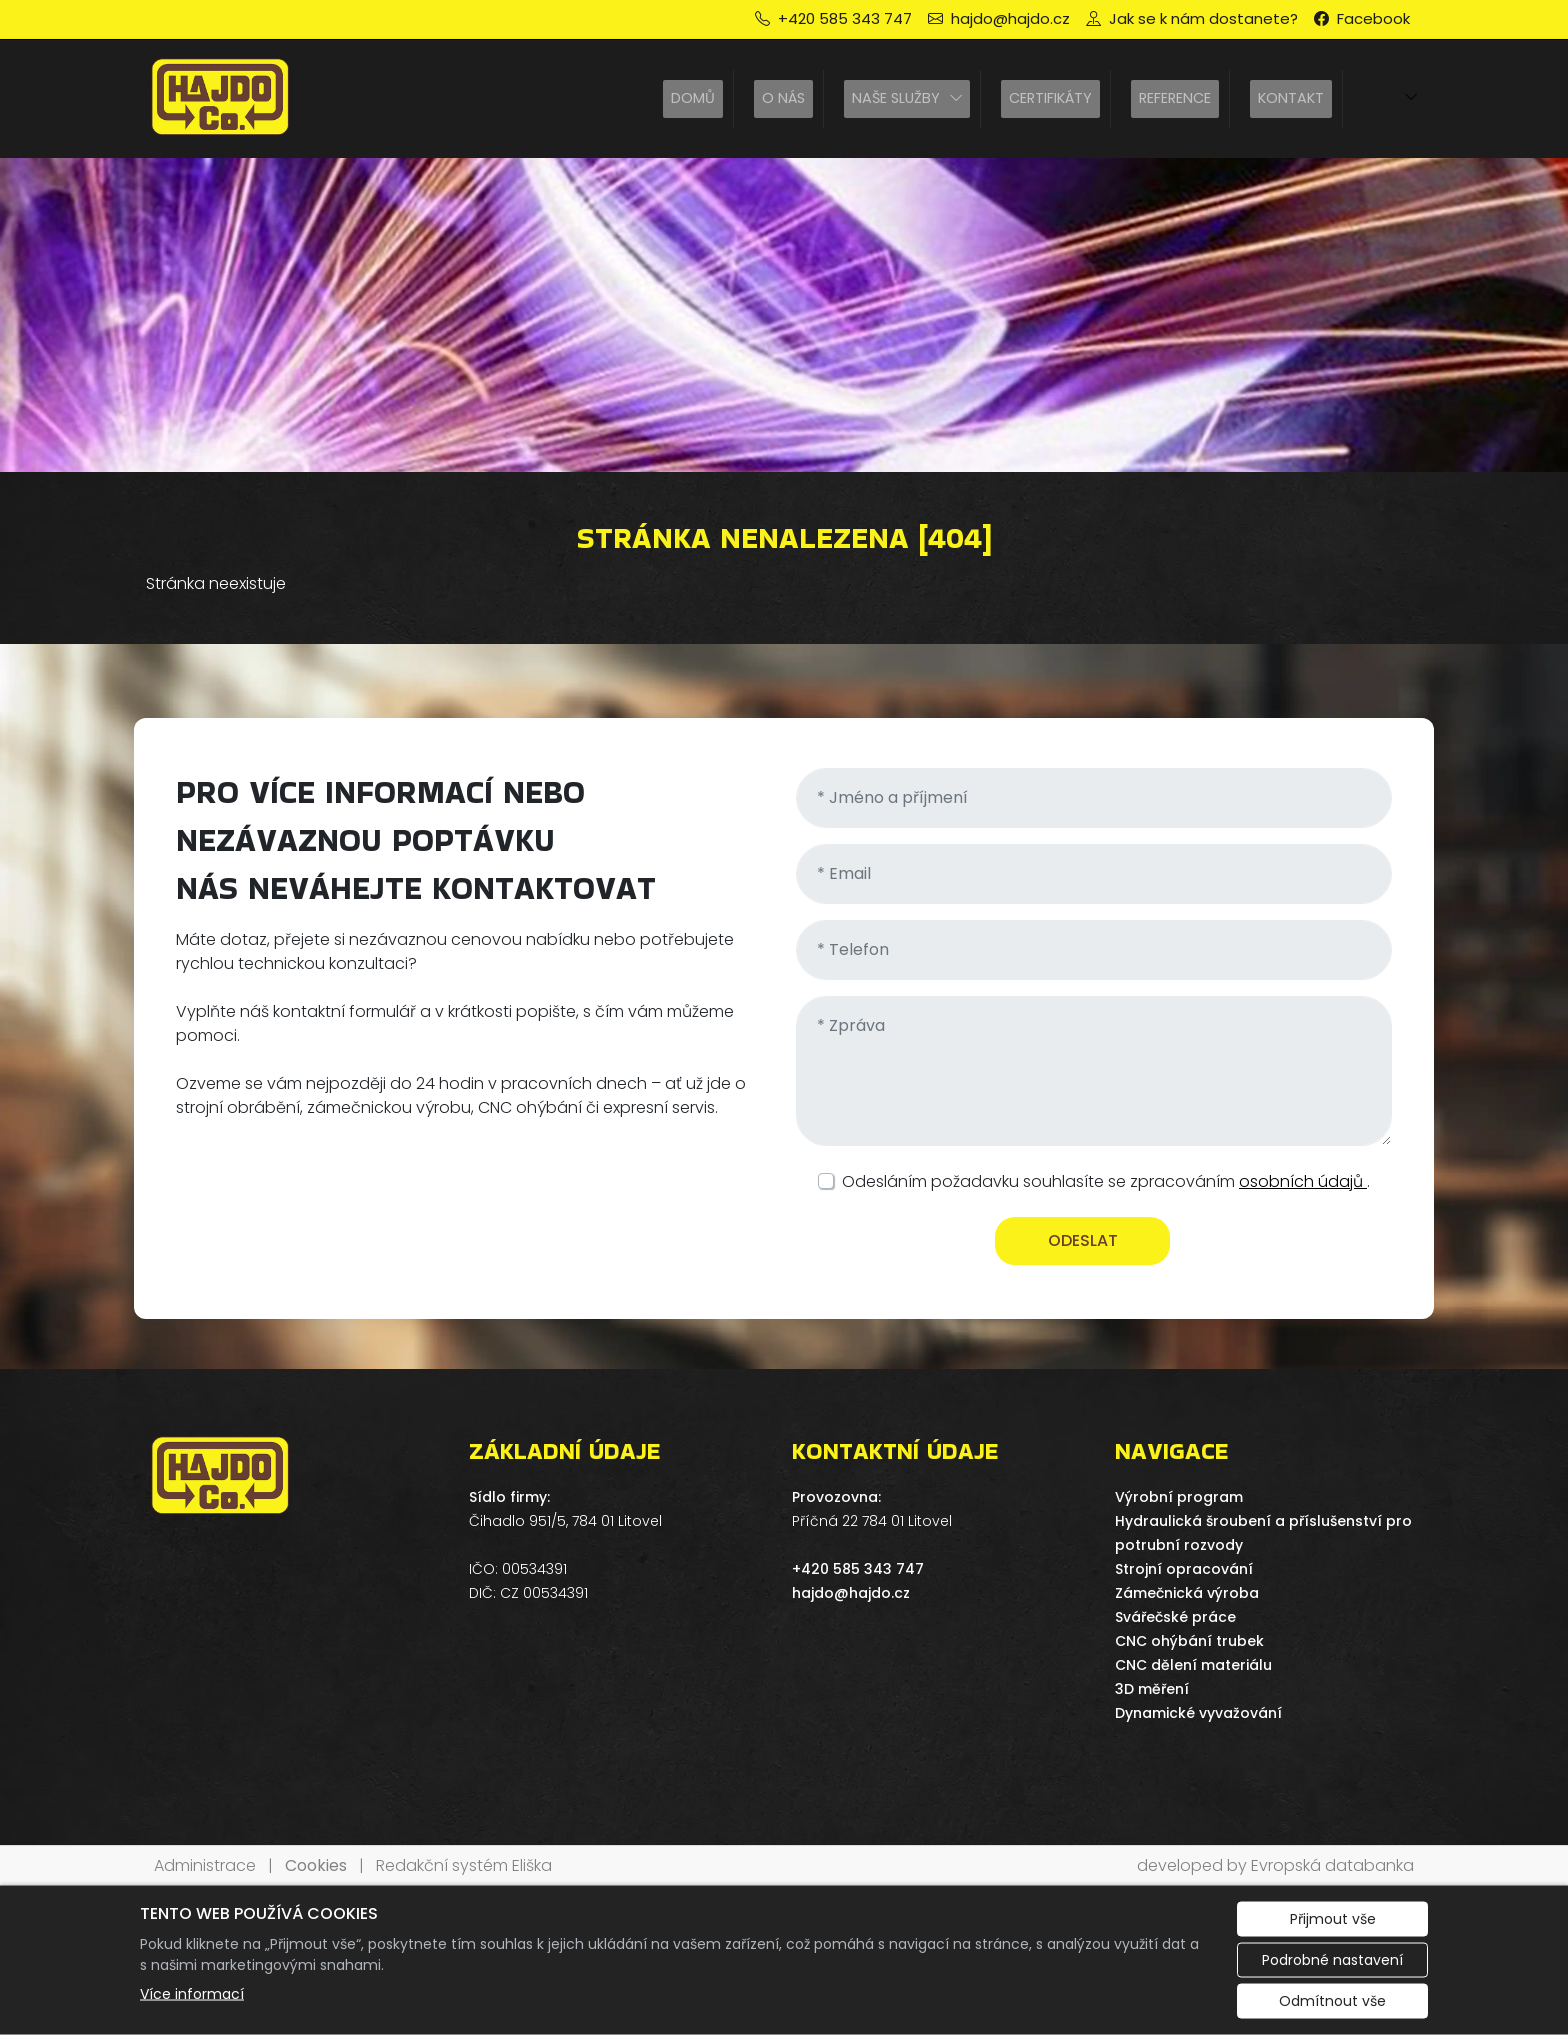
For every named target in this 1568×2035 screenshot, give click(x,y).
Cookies (316, 1865)
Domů (693, 98)
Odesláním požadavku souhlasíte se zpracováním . (1106, 1181)
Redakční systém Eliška (464, 1865)
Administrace (205, 1865)
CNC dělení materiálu (1193, 1665)
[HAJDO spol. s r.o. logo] (221, 99)
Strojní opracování (1184, 1569)
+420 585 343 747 (858, 1569)
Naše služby (896, 98)
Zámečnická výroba (1187, 1593)
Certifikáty (1050, 98)
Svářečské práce (1175, 1617)
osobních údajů (1303, 1181)
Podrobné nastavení (1332, 1960)
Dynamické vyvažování (1198, 1713)
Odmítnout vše (1332, 2001)
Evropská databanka (1332, 1865)
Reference (1175, 98)
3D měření (1152, 1689)
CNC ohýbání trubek (1189, 1641)
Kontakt (1291, 98)
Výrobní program (1179, 1497)
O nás (783, 98)
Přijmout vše (1333, 1919)
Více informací (192, 1994)
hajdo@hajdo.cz (851, 1593)
